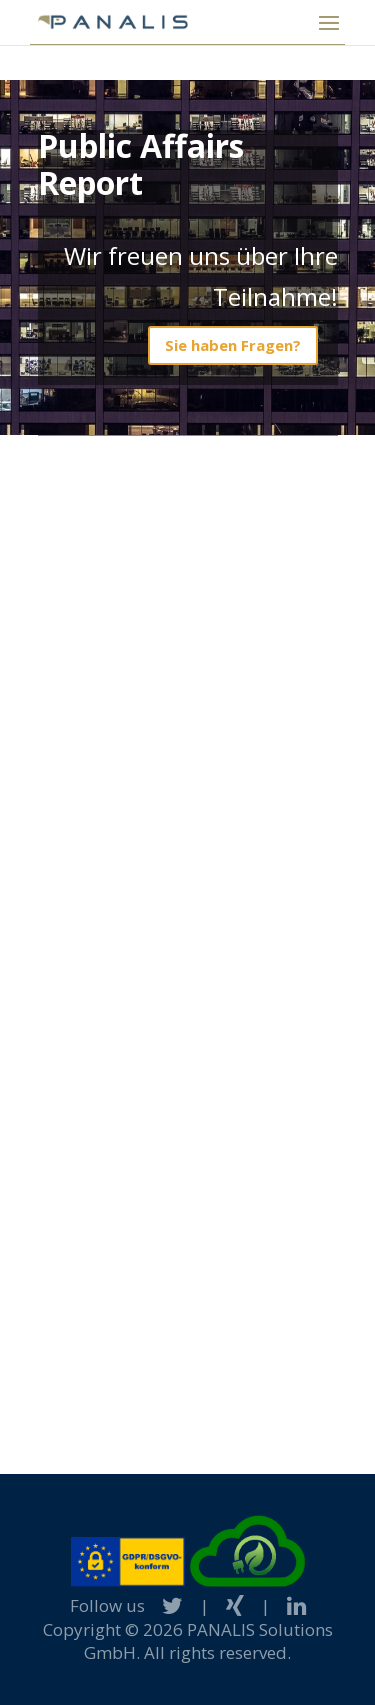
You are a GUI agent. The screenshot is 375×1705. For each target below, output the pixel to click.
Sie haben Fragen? (233, 345)
